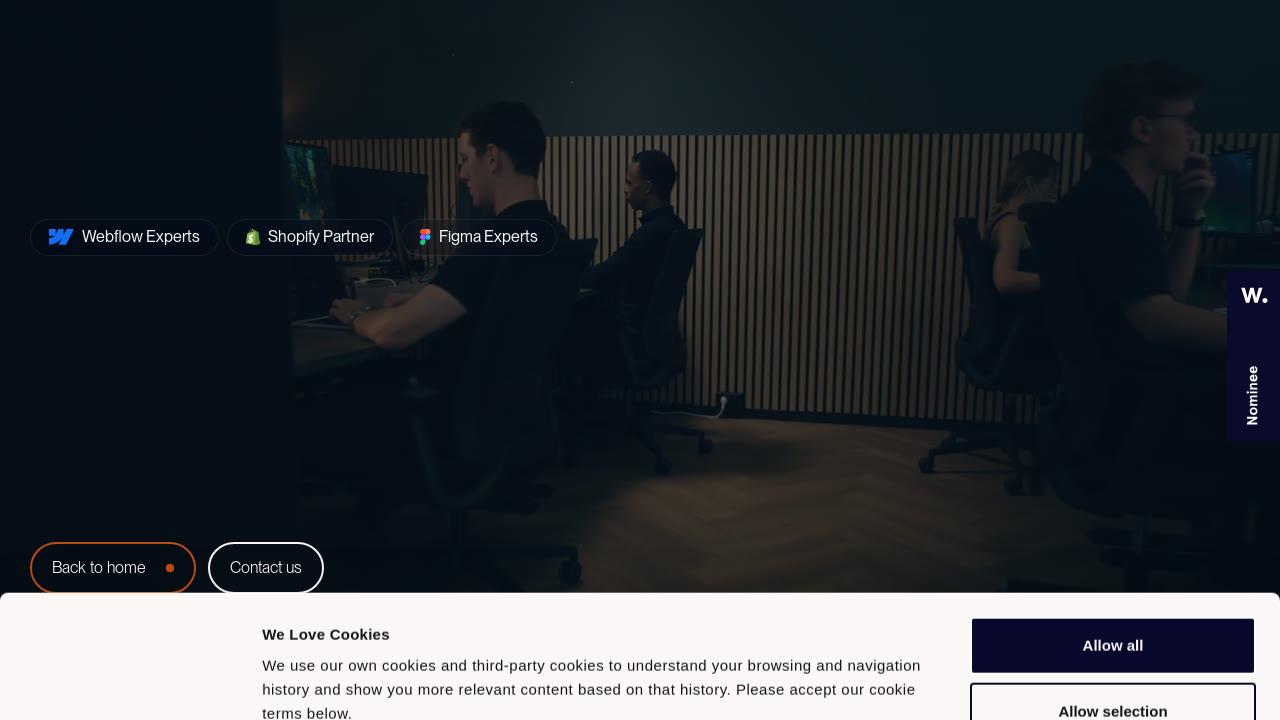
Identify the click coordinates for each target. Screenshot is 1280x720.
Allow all (1113, 515)
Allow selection (1112, 581)
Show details (1049, 680)
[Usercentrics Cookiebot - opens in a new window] (129, 681)
